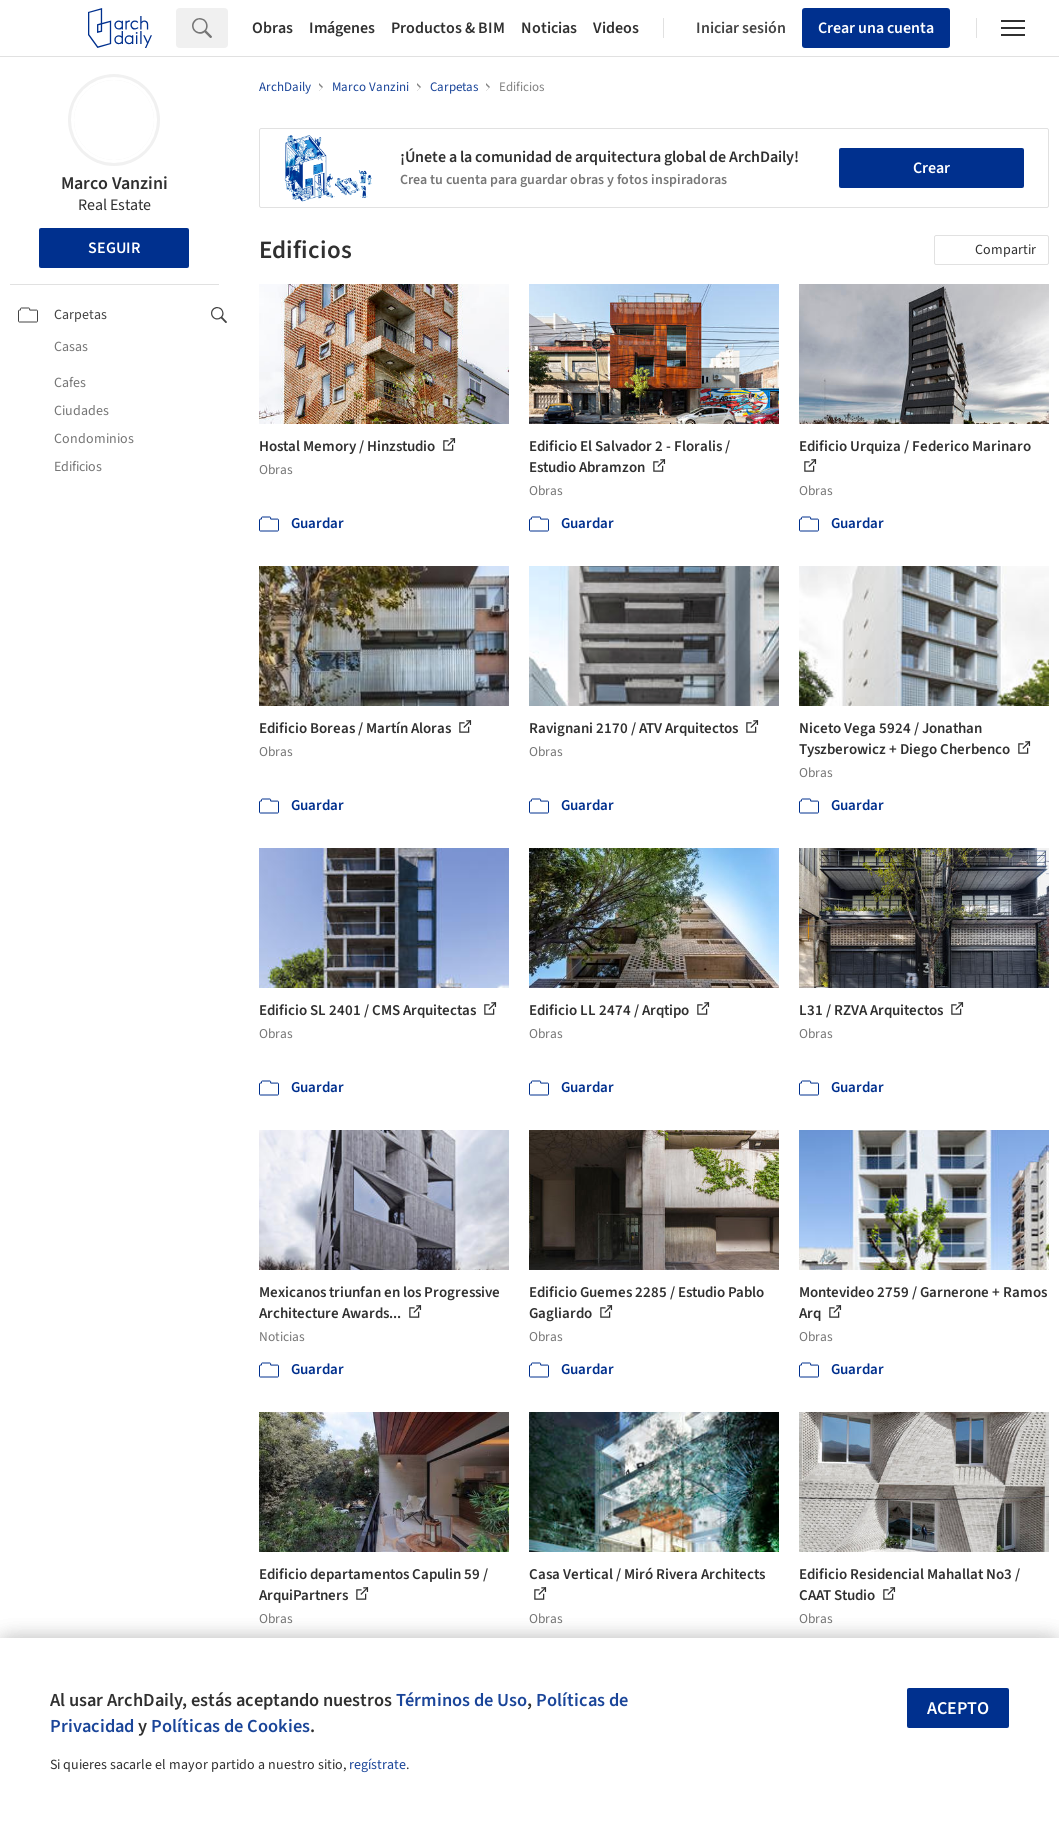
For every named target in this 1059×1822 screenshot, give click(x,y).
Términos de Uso (461, 1700)
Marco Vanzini (114, 183)
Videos (616, 28)
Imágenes (342, 28)
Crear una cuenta (876, 28)
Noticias (549, 28)
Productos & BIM (448, 28)
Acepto (958, 1708)
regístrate (377, 1765)
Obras (272, 28)
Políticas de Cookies (230, 1726)
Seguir (114, 248)
